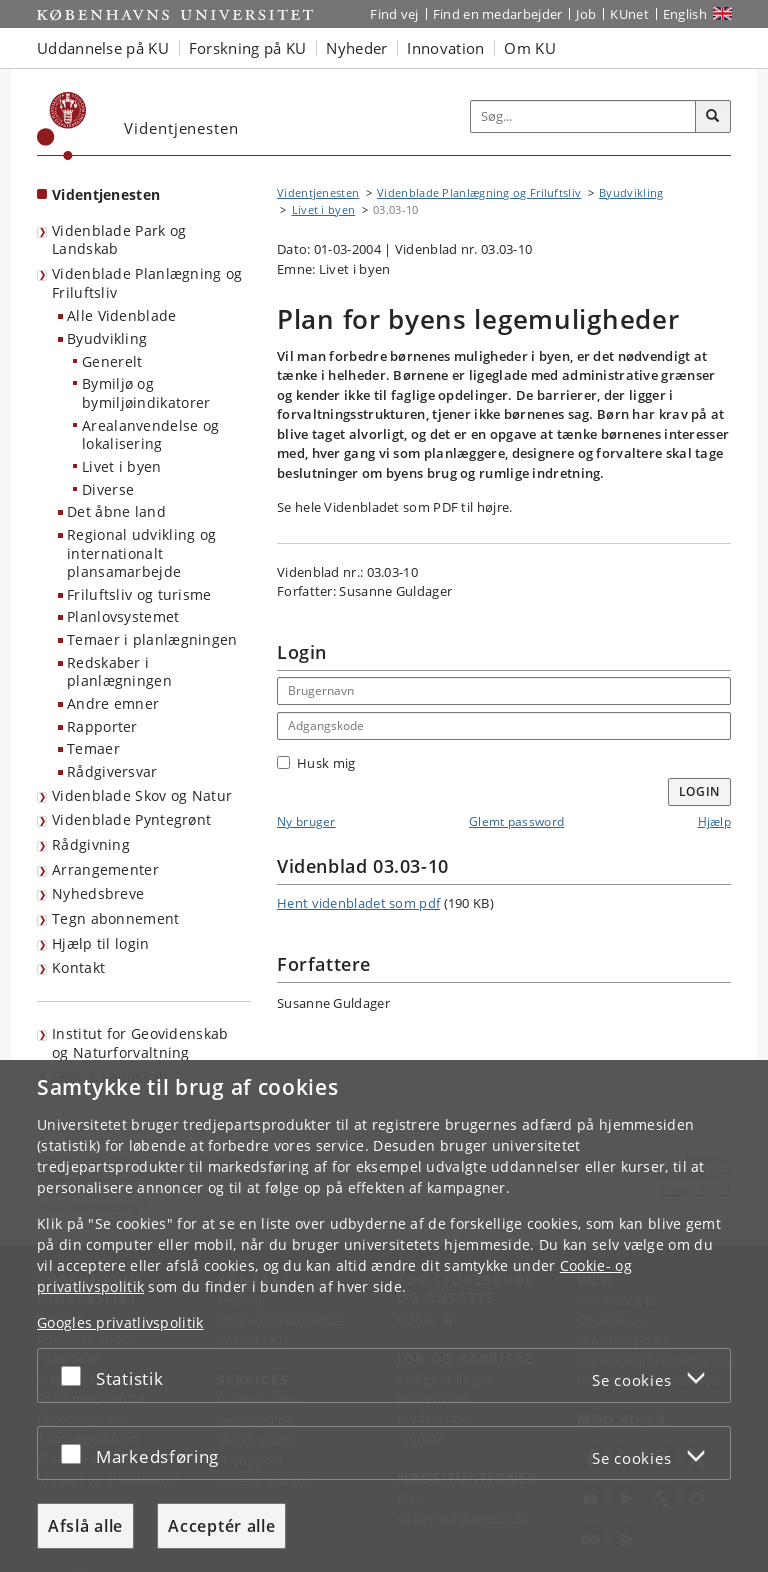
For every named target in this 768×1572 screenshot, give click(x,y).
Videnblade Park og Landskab (119, 240)
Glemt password (516, 821)
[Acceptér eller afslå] (76, 1375)
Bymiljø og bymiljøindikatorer (146, 393)
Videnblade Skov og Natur (142, 795)
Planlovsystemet (123, 616)
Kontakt (78, 967)
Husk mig (316, 763)
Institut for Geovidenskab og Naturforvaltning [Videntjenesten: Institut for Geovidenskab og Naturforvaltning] (140, 1043)
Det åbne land (116, 511)
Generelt (112, 361)
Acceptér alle (221, 1526)
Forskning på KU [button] (248, 48)
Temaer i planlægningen (152, 639)
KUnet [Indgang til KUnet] (629, 14)
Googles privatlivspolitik (120, 1322)
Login (700, 791)
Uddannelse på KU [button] (103, 48)
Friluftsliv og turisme (139, 594)
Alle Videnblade (122, 315)
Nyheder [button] (356, 48)
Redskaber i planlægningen (119, 672)
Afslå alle (85, 1526)
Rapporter (102, 726)
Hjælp (715, 821)
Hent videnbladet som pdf (358, 903)
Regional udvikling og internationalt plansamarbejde (141, 553)
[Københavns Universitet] (62, 126)
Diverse (108, 489)
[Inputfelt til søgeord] (583, 117)
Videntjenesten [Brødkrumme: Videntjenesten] (318, 192)
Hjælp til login (101, 943)
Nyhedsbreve (98, 893)
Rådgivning (91, 844)
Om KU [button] (530, 48)
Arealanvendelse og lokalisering (150, 435)
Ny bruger (306, 821)
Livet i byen (122, 466)
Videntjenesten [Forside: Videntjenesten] (106, 194)
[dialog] (384, 1316)
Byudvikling (107, 338)
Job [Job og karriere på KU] (586, 14)
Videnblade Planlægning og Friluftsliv (147, 283)
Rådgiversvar (112, 771)
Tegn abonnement (116, 918)
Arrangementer (105, 869)
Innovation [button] (445, 48)
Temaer (93, 748)
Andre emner (113, 703)
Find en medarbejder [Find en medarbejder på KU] (498, 14)
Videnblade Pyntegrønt (131, 819)
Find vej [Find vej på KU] (394, 14)
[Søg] (713, 117)
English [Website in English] (685, 14)
